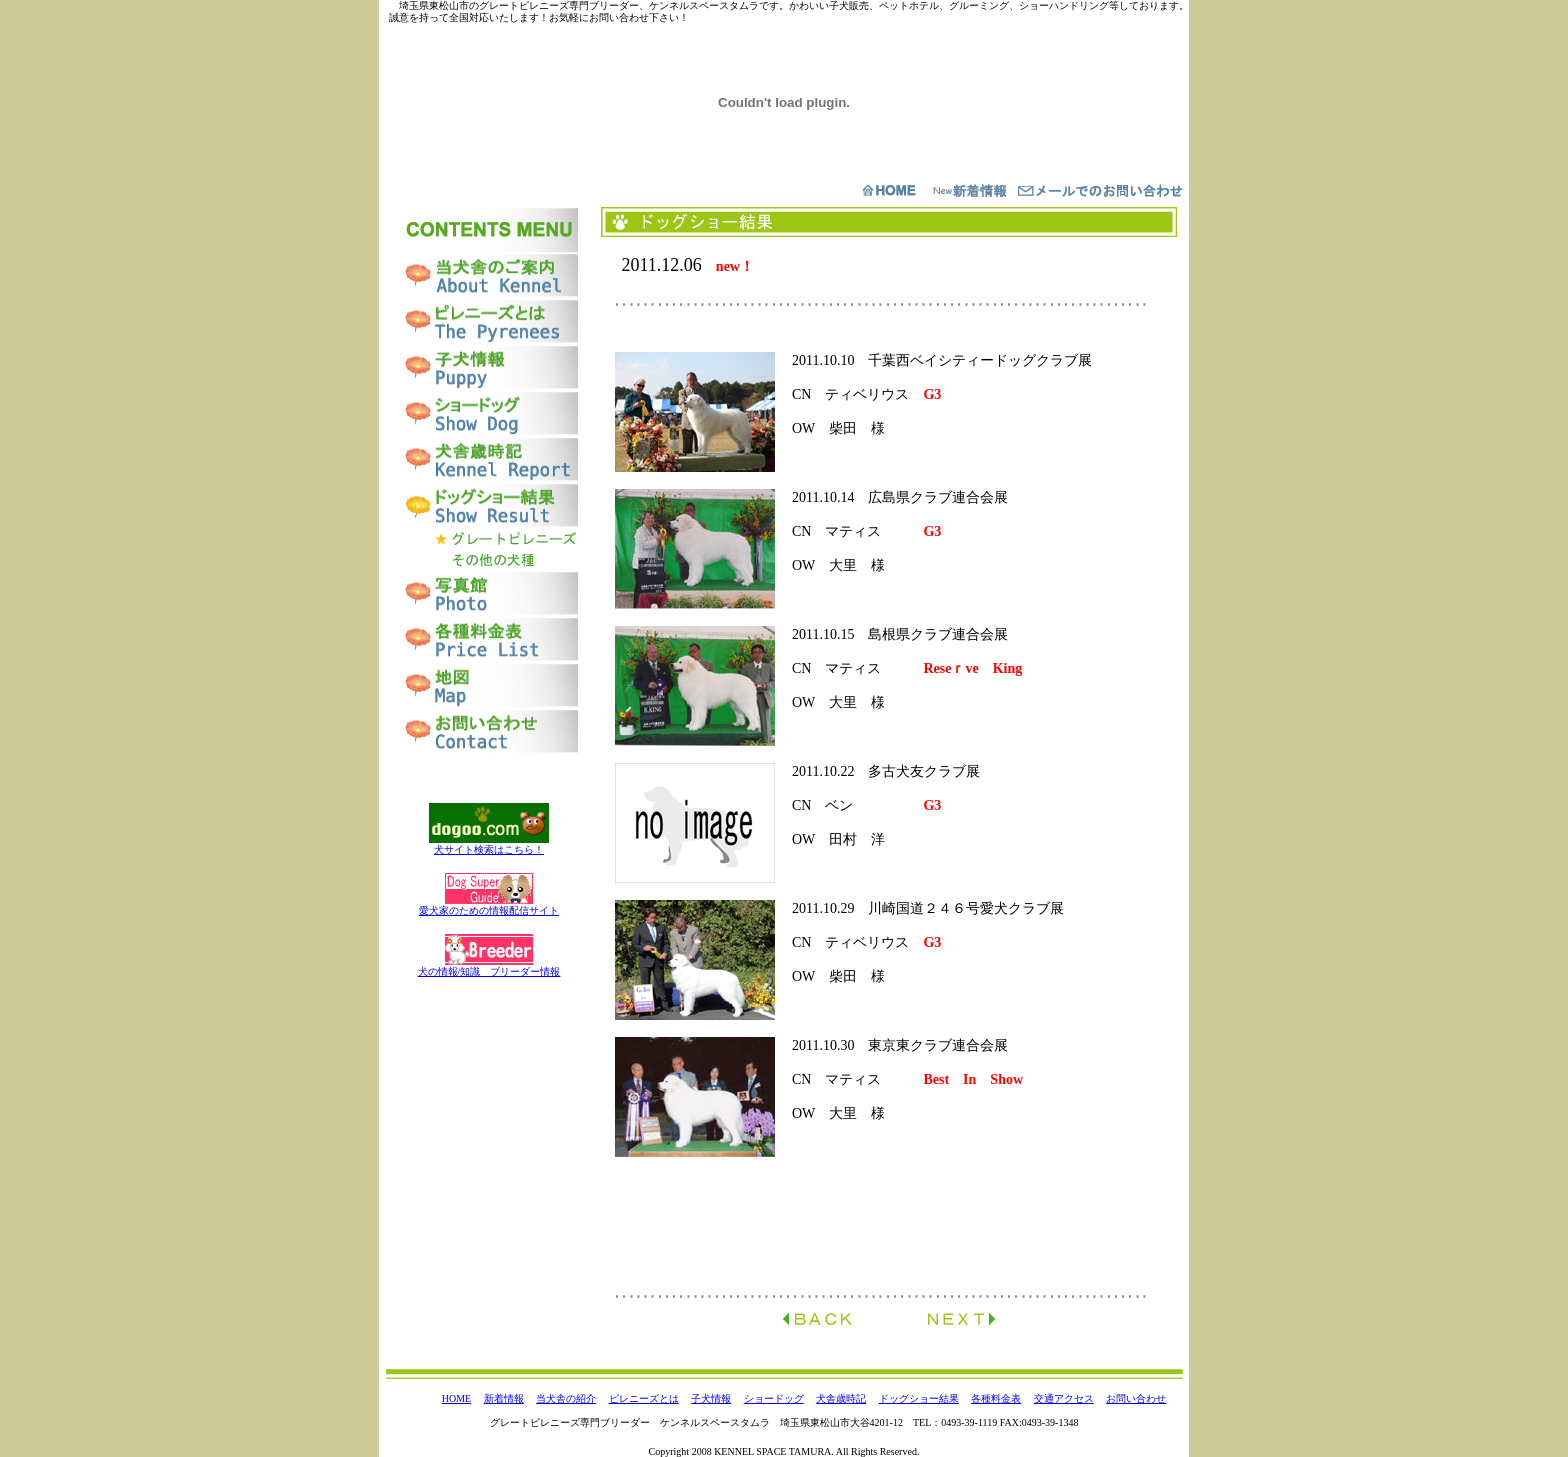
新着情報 (504, 1398)
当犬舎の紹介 (566, 1398)
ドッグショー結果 (919, 1398)
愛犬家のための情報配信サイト (489, 910)
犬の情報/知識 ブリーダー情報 (489, 971)
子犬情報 (711, 1398)
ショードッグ (774, 1398)
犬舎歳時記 (841, 1398)
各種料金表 (996, 1398)
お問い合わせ (1136, 1398)
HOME (456, 1398)
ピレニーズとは (644, 1398)
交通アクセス (1064, 1398)
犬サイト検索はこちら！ (489, 849)
